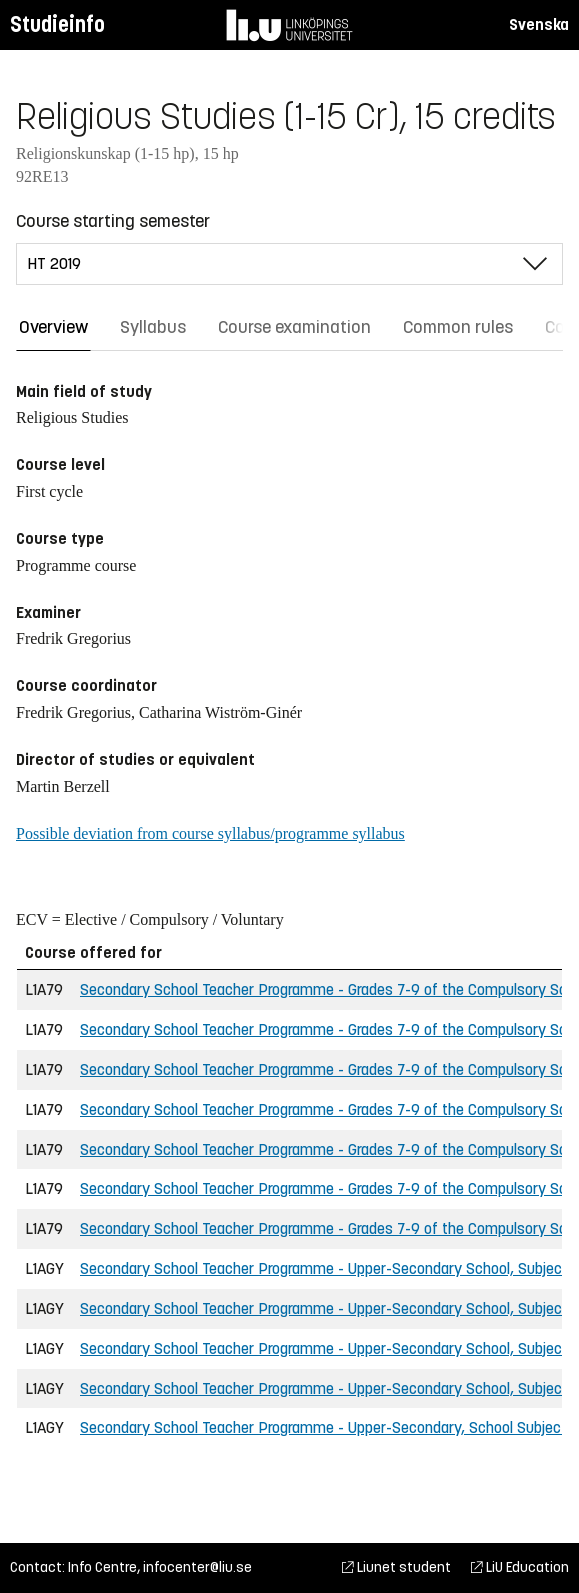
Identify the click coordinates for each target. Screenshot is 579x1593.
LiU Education (520, 1567)
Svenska (539, 24)
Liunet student (396, 1567)
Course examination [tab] (294, 327)
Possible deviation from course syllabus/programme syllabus (210, 833)
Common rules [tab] (458, 327)
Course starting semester (113, 221)
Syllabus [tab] (153, 327)
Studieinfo (57, 24)
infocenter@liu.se (197, 1567)
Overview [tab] (53, 327)
